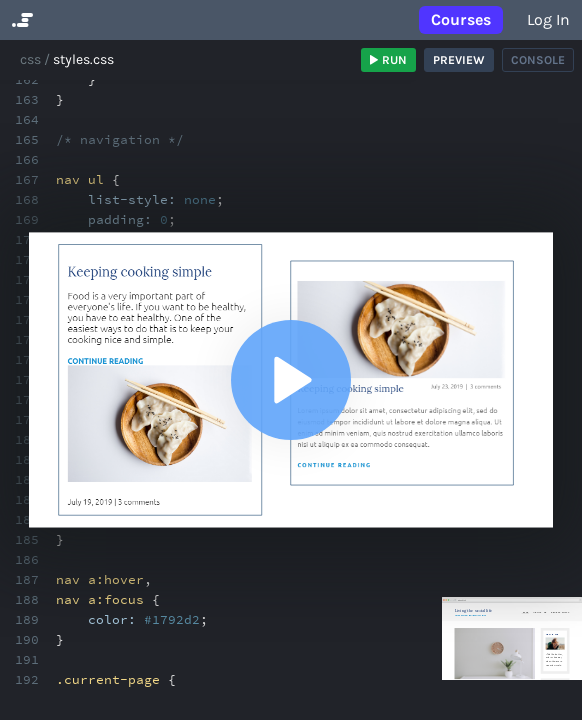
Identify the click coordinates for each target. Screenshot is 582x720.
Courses (461, 19)
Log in (548, 19)
